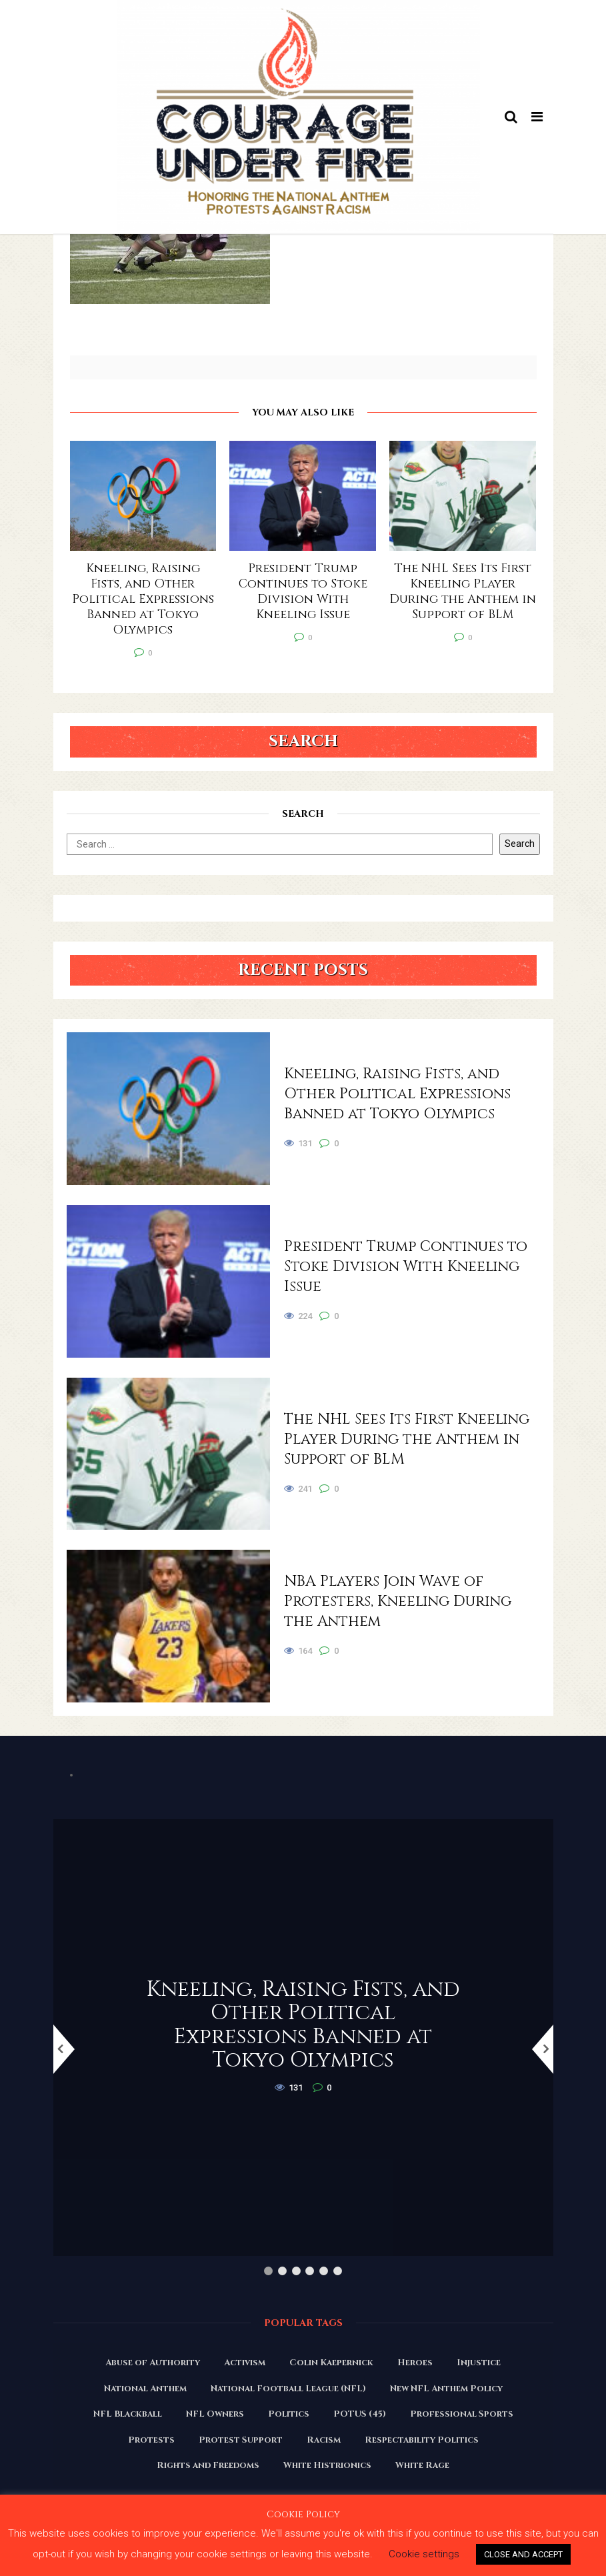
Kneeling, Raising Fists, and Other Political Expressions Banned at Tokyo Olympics (397, 1094)
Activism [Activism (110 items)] (244, 2363)
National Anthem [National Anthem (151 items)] (145, 2389)
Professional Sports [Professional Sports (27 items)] (461, 2414)
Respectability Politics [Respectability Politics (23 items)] (422, 2440)
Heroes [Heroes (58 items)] (415, 2363)
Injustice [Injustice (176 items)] (479, 2363)
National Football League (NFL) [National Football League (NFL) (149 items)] (288, 2389)
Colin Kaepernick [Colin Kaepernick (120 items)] (331, 2363)
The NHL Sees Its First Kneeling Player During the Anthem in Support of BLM (406, 1439)
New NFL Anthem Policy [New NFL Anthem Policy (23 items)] (446, 2389)
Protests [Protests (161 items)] (151, 2440)
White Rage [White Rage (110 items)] (422, 2465)
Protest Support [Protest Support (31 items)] (241, 2440)
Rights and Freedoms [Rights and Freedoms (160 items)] (208, 2465)
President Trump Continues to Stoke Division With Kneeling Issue (405, 1266)
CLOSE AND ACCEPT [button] (523, 2554)
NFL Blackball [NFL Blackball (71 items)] (127, 2414)
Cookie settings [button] (424, 2554)
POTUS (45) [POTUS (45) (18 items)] (359, 2414)
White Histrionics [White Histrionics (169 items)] (327, 2465)
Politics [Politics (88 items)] (288, 2414)
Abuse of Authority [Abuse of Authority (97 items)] (152, 2363)
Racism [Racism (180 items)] (324, 2440)
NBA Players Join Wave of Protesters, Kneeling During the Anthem (397, 1601)
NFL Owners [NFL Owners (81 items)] (215, 2414)
